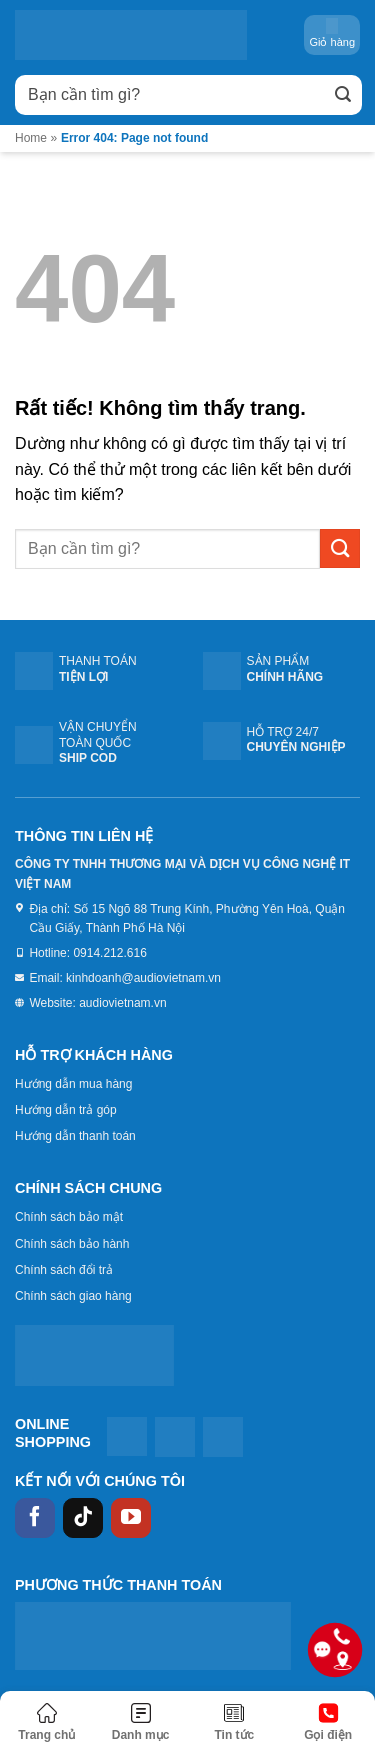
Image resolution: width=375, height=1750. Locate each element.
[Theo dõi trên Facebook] (35, 1518)
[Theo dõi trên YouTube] (131, 1518)
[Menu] (141, 1723)
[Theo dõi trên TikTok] (83, 1518)
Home (31, 138)
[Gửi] (343, 95)
